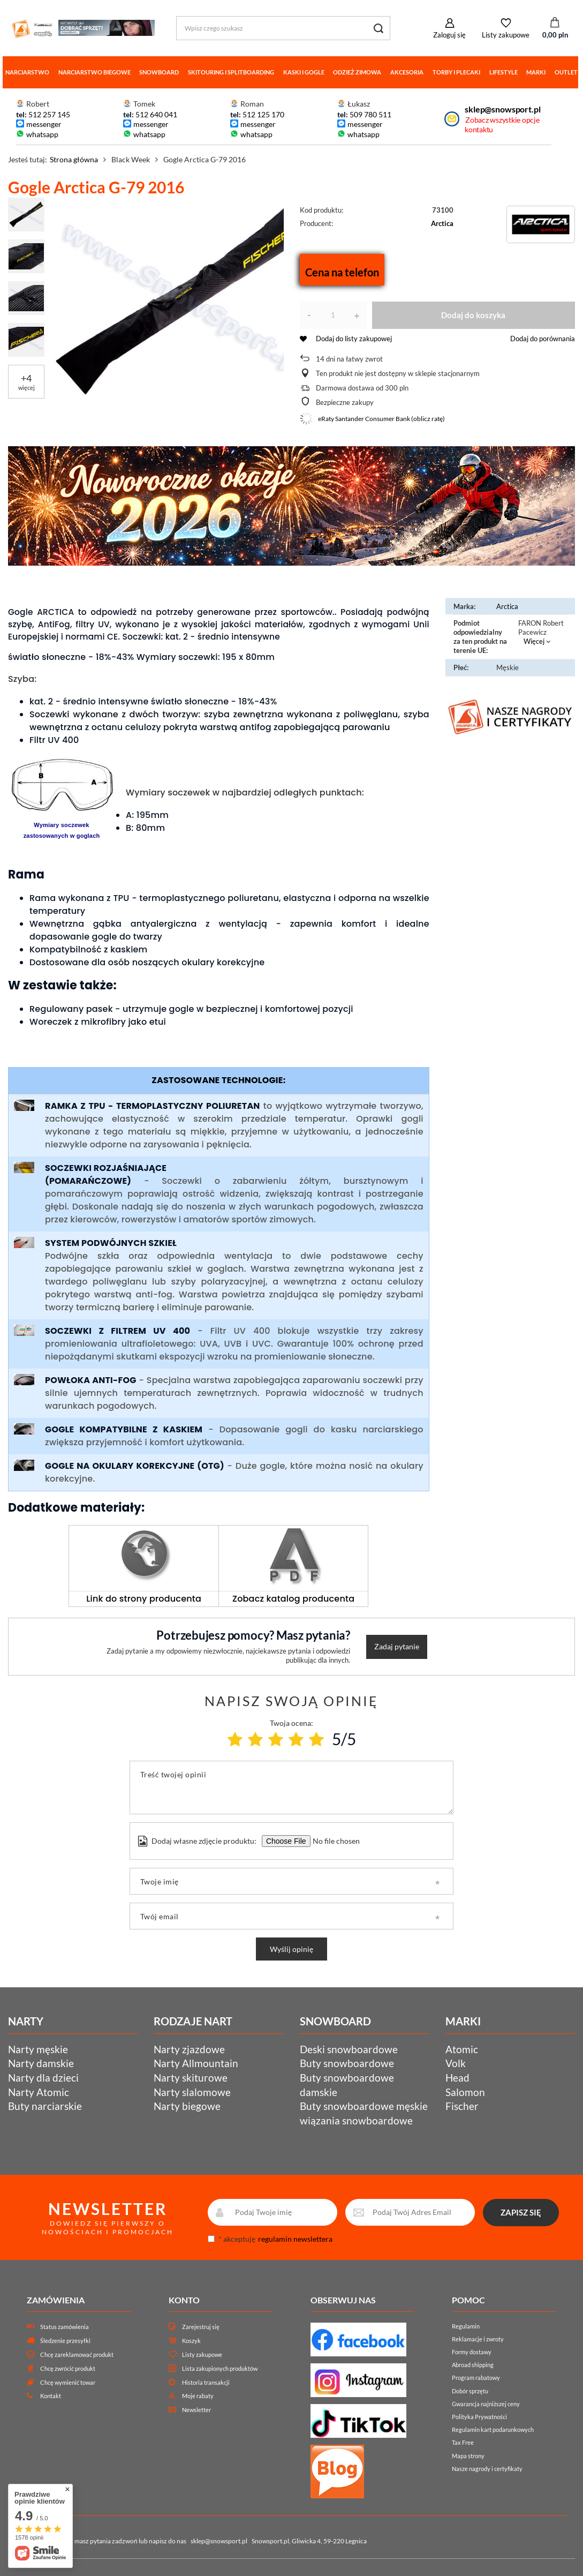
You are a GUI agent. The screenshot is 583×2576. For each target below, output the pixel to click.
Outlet (566, 72)
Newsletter (196, 2409)
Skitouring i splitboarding (231, 72)
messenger (44, 124)
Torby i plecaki (456, 72)
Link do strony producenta (143, 1599)
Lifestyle (503, 72)
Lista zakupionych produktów (220, 2368)
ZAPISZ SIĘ (521, 2212)
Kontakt (50, 2395)
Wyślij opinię (291, 1949)
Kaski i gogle (303, 72)
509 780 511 (370, 114)
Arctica (442, 223)
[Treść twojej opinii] (291, 1787)
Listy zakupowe (505, 35)
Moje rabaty (198, 2395)
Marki (536, 72)
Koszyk (191, 2340)
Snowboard (159, 72)
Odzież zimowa (357, 72)
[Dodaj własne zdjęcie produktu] (334, 1841)
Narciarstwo (27, 72)
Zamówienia (56, 2300)
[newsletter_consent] (211, 2238)
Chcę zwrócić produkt (67, 2368)
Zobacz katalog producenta (293, 1599)
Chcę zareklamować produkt (76, 2354)
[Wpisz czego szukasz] (283, 28)
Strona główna (74, 159)
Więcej (534, 641)
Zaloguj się (449, 35)
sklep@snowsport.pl (502, 109)
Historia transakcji (206, 2382)
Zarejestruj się (200, 2326)
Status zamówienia (64, 2326)
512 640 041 (156, 114)
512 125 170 (262, 114)
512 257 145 (49, 114)
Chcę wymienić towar (67, 2382)
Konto (184, 2300)
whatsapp (42, 134)
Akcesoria (406, 72)
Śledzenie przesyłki (65, 2340)
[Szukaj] (378, 28)
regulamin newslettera (295, 2238)
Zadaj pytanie (396, 1646)
